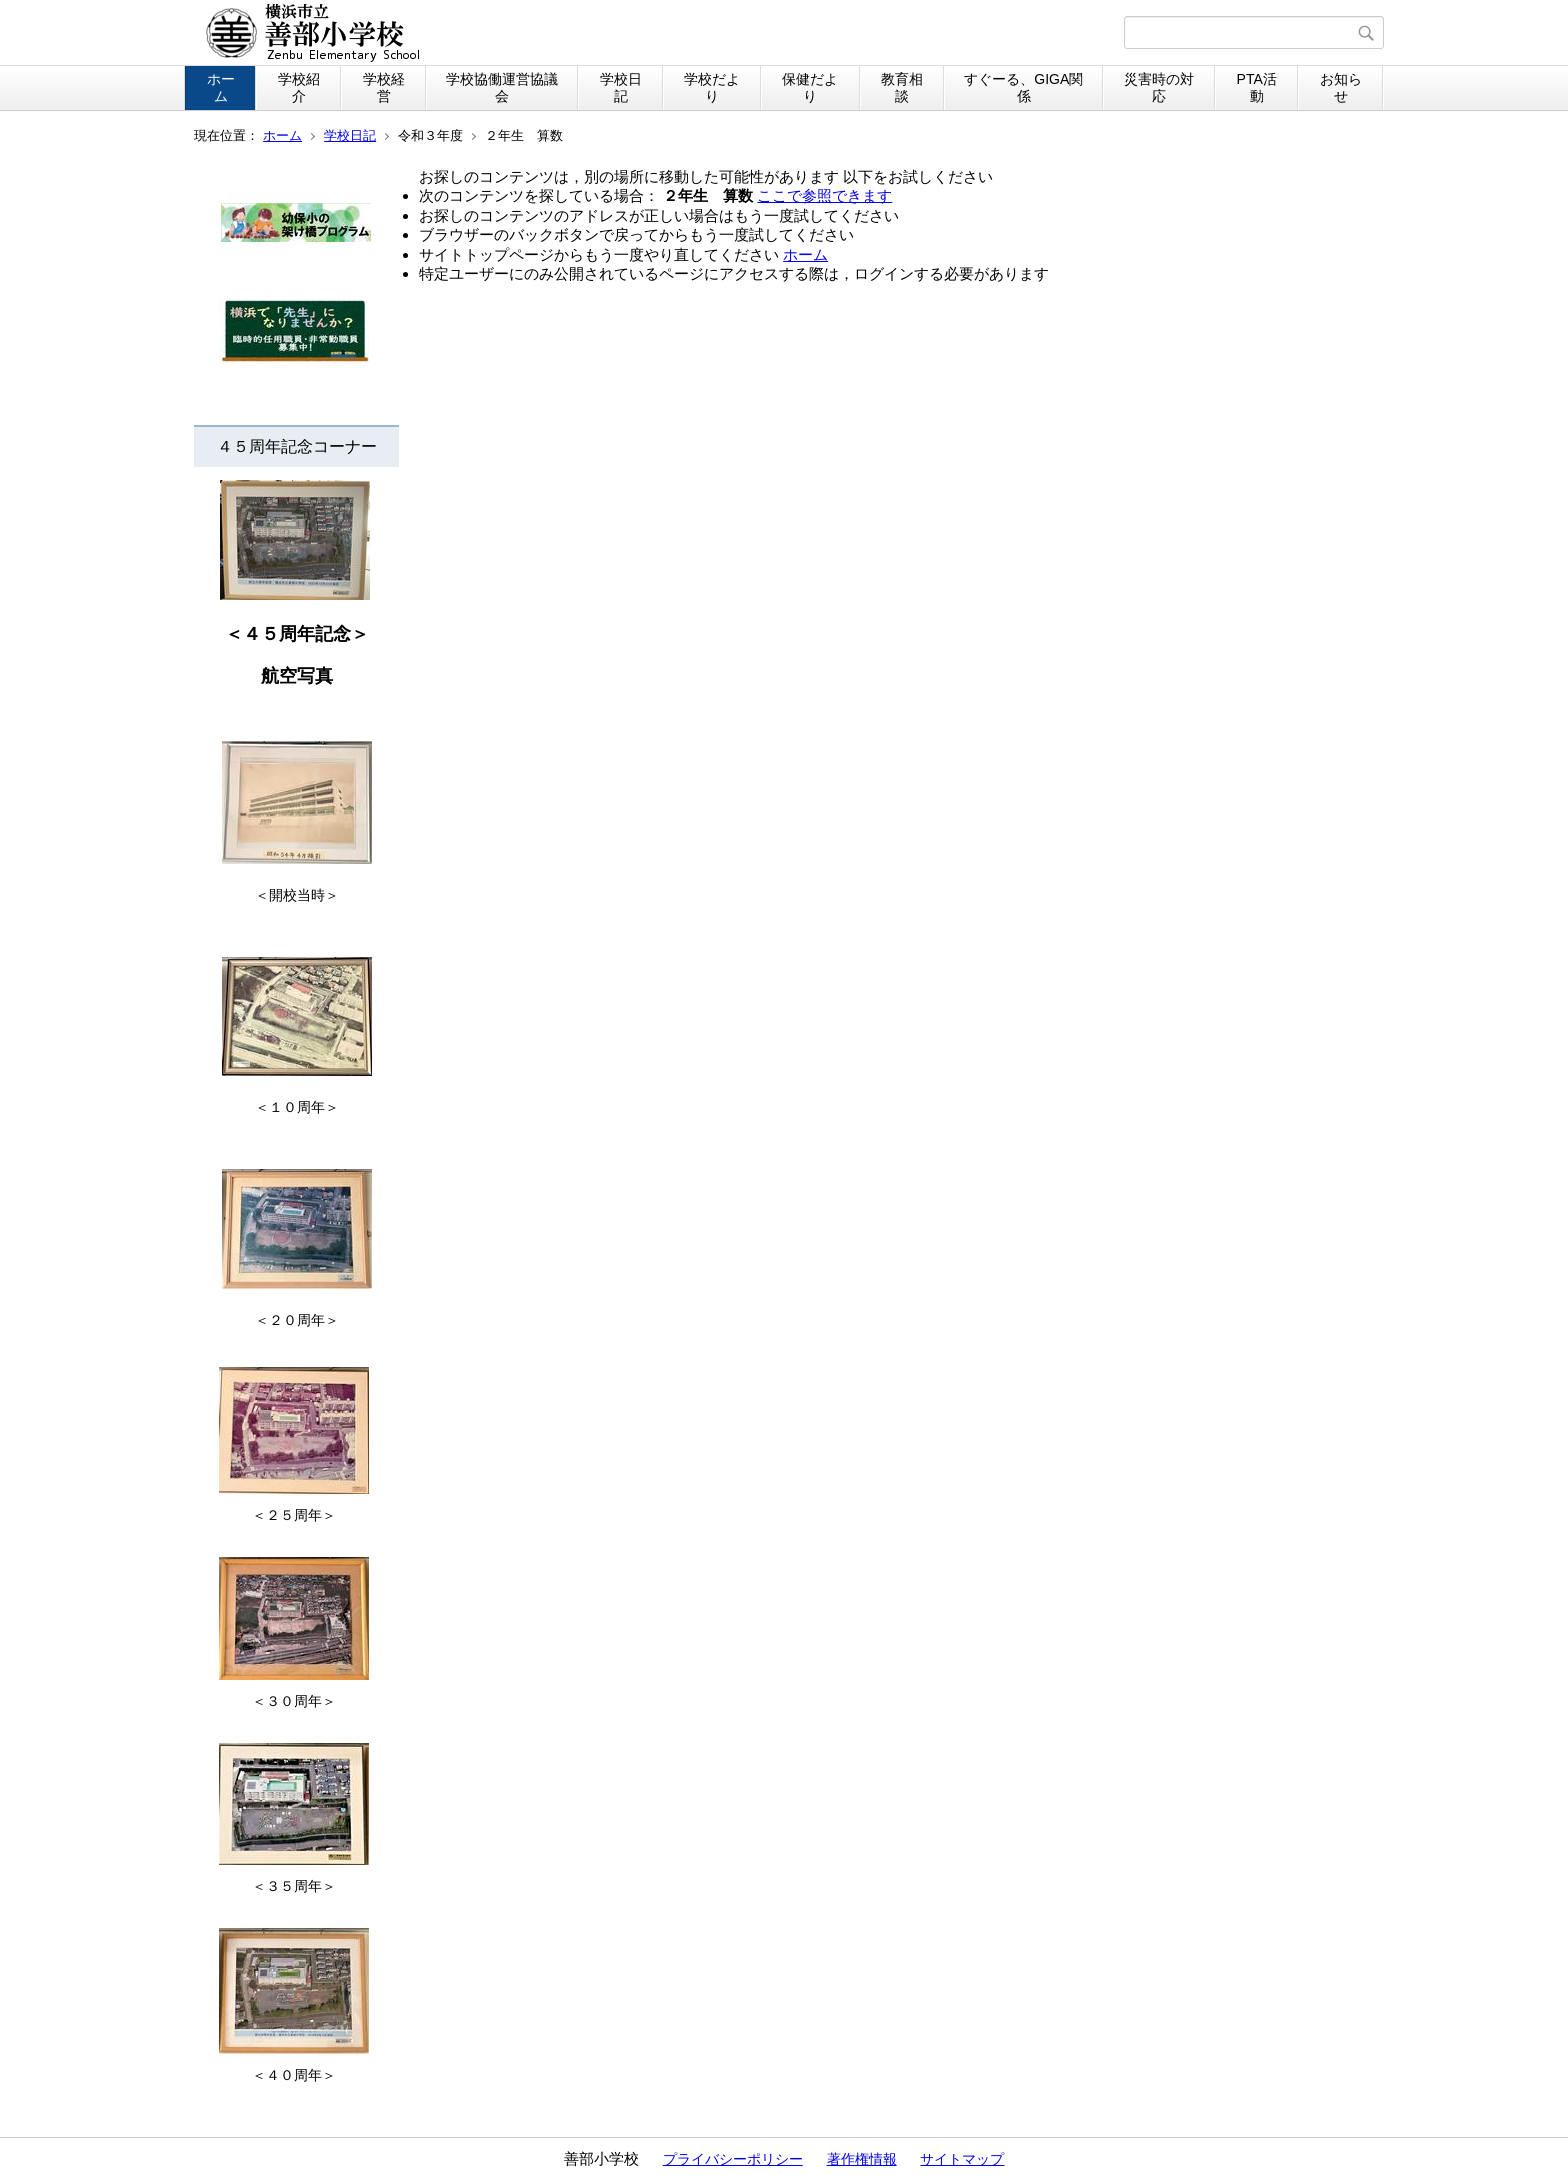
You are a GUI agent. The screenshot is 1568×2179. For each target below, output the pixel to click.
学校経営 (384, 87)
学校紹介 (299, 87)
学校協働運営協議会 (502, 87)
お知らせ (1341, 87)
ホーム (221, 87)
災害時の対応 (1159, 87)
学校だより (712, 87)
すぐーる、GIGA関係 (1023, 87)
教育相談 (902, 87)
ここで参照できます (824, 195)
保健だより (810, 87)
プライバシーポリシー (733, 2159)
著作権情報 (862, 2159)
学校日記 (621, 87)
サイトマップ (962, 2159)
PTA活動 (1257, 87)
